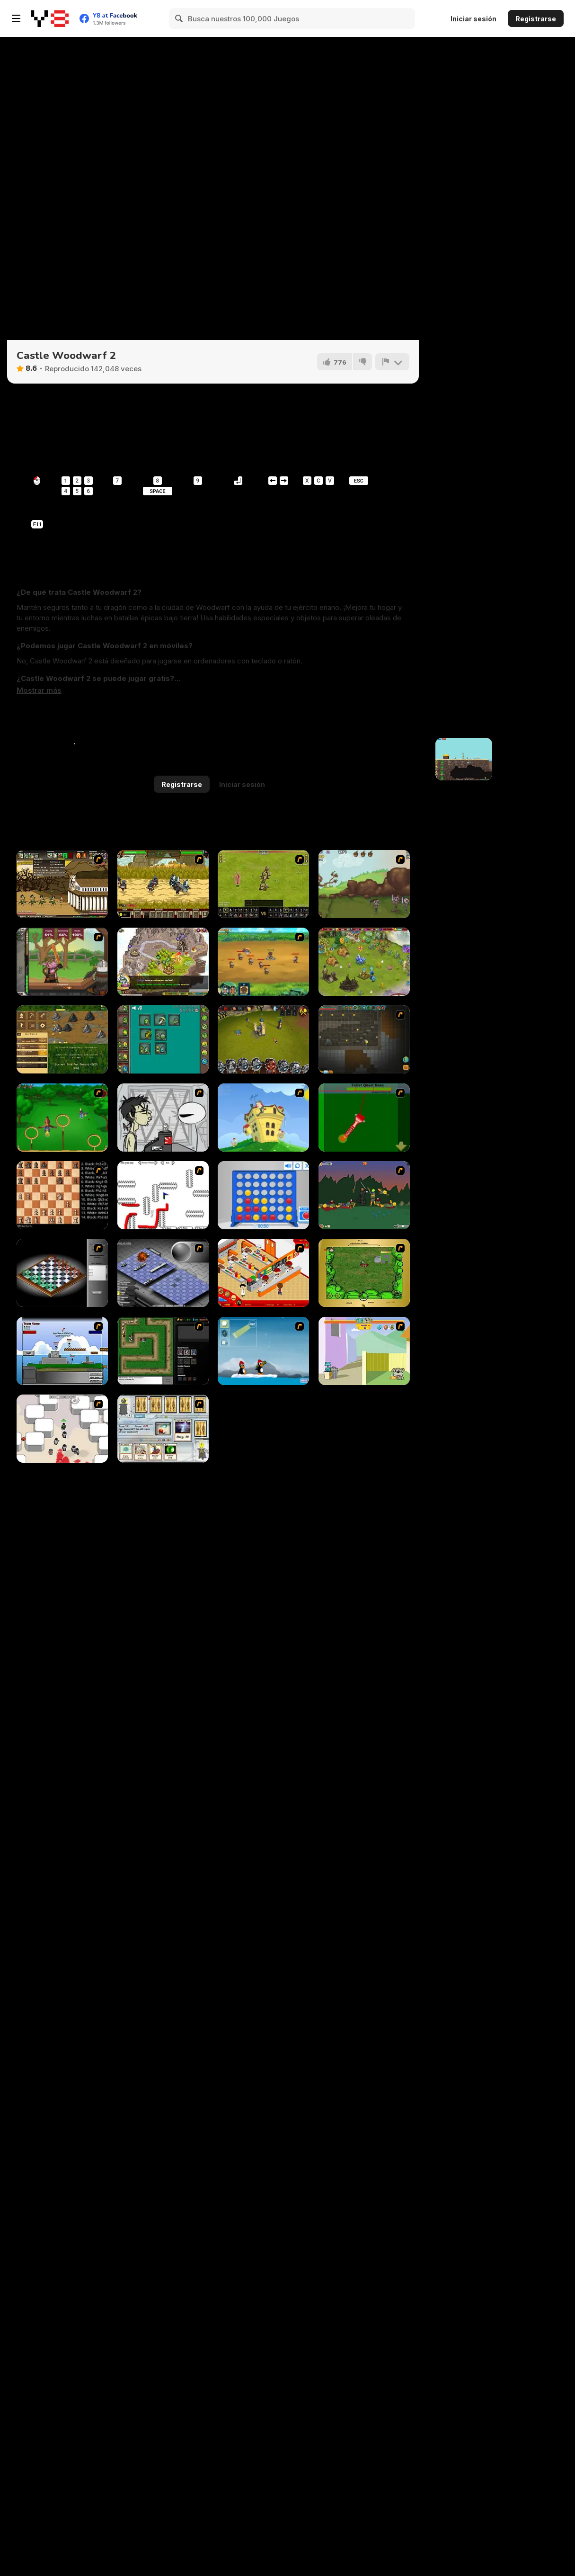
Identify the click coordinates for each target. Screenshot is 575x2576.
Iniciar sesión (473, 19)
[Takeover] (163, 962)
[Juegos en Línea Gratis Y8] (49, 18)
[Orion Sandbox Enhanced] (364, 1039)
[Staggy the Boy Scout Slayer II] (364, 1195)
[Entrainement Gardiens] (62, 1117)
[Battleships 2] (163, 1273)
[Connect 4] (263, 1195)
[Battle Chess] (62, 1195)
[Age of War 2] (62, 884)
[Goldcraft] (62, 1039)
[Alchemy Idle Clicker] (163, 1039)
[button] (39, 690)
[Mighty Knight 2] (263, 962)
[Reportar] (392, 361)
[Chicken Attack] (263, 1117)
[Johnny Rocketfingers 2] (163, 1117)
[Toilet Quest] (364, 1117)
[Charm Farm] (364, 962)
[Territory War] (62, 1351)
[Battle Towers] (263, 1039)
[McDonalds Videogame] (263, 1273)
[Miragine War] (263, 884)
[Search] (179, 18)
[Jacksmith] (62, 962)
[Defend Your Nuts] (364, 884)
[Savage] (364, 1273)
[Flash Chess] (62, 1273)
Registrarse (535, 19)
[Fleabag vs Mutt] (364, 1351)
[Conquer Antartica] (263, 1351)
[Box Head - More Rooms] (62, 1429)
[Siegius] (163, 884)
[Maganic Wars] (163, 1429)
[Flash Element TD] (163, 1351)
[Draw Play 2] (163, 1195)
